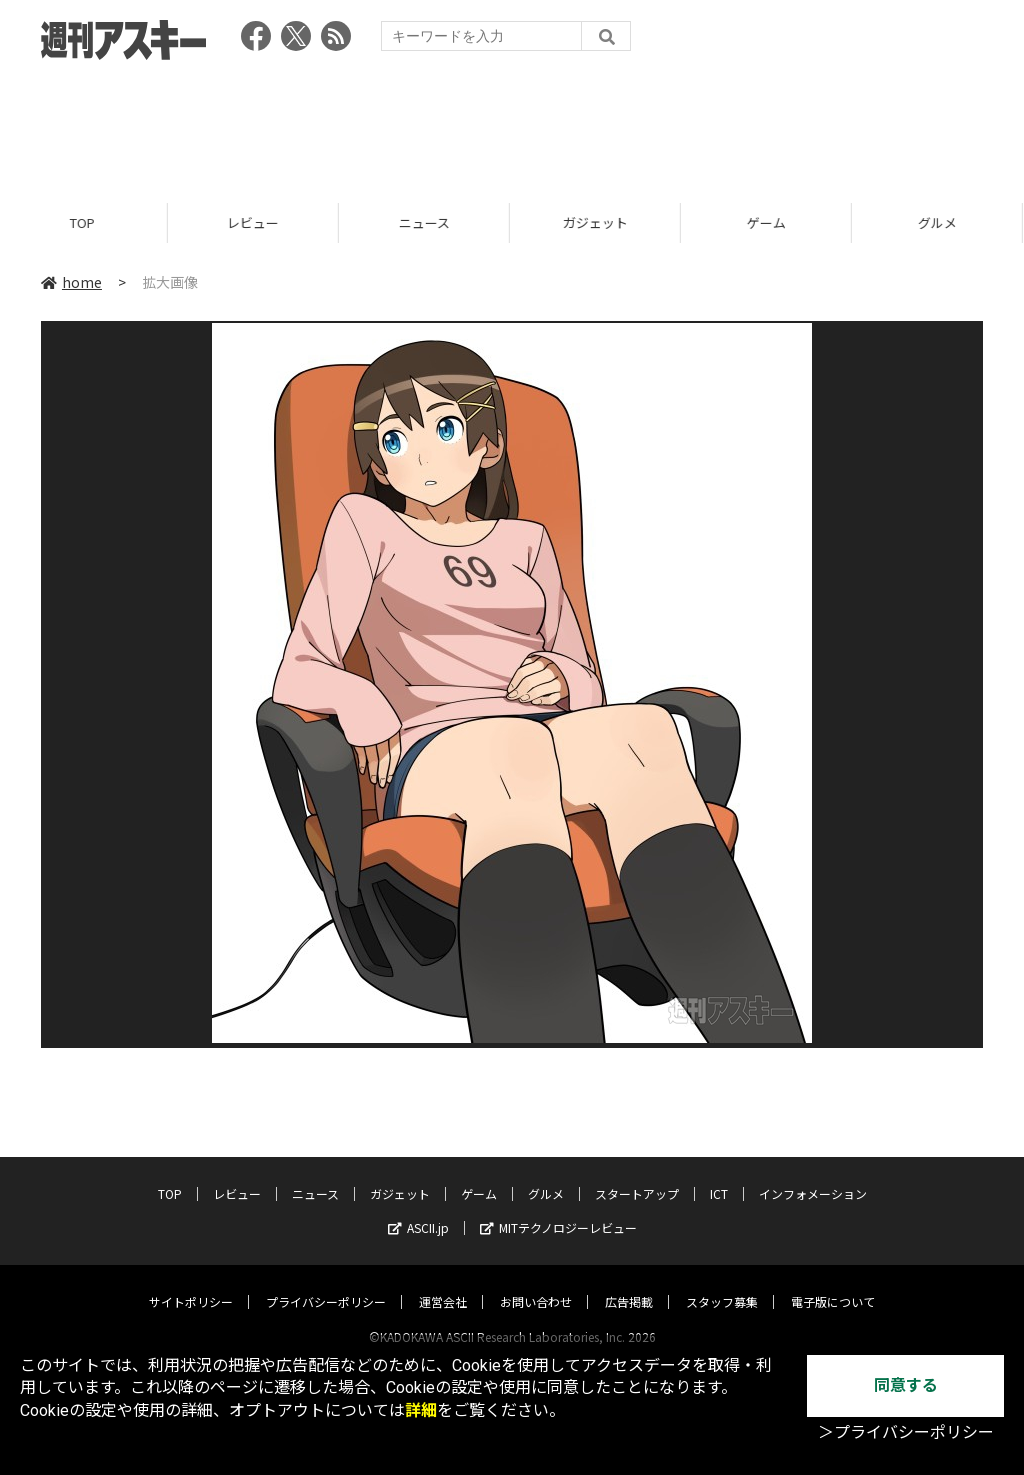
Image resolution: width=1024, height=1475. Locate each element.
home (71, 282)
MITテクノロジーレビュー (558, 1208)
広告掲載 (629, 1282)
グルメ (546, 1174)
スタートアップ (637, 1174)
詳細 (421, 1410)
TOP (85, 222)
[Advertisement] (512, 125)
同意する (906, 1385)
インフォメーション (813, 1174)
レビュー (256, 222)
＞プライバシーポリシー (906, 1432)
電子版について (833, 1282)
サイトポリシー (191, 1282)
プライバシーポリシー (326, 1282)
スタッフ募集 (722, 1282)
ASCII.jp (418, 1208)
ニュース (427, 222)
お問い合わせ (536, 1282)
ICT (719, 1174)
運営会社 (443, 1282)
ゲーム (769, 222)
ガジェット (598, 222)
